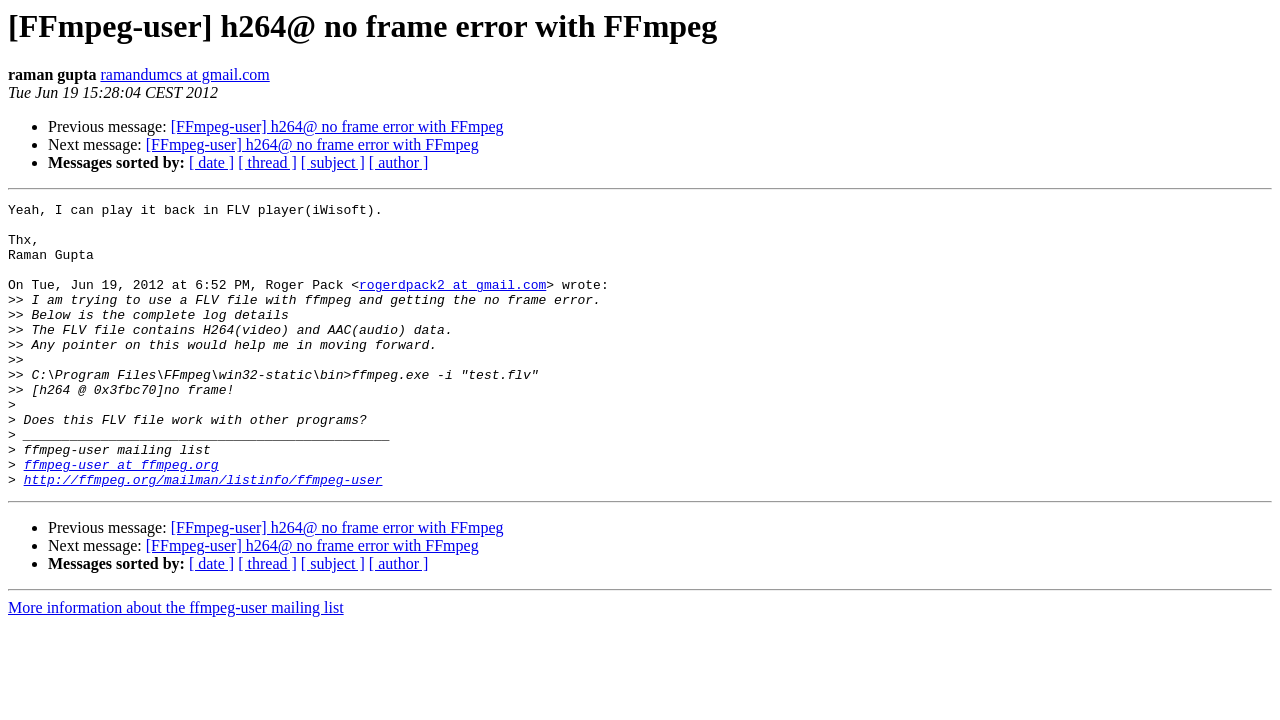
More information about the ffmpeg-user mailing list (176, 664)
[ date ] (211, 162)
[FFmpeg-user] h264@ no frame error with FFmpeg (337, 126)
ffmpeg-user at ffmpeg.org (121, 518)
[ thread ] (267, 162)
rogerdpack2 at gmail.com (452, 302)
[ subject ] (333, 162)
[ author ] (399, 162)
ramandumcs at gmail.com (184, 74)
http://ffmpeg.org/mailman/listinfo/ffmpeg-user (203, 536)
